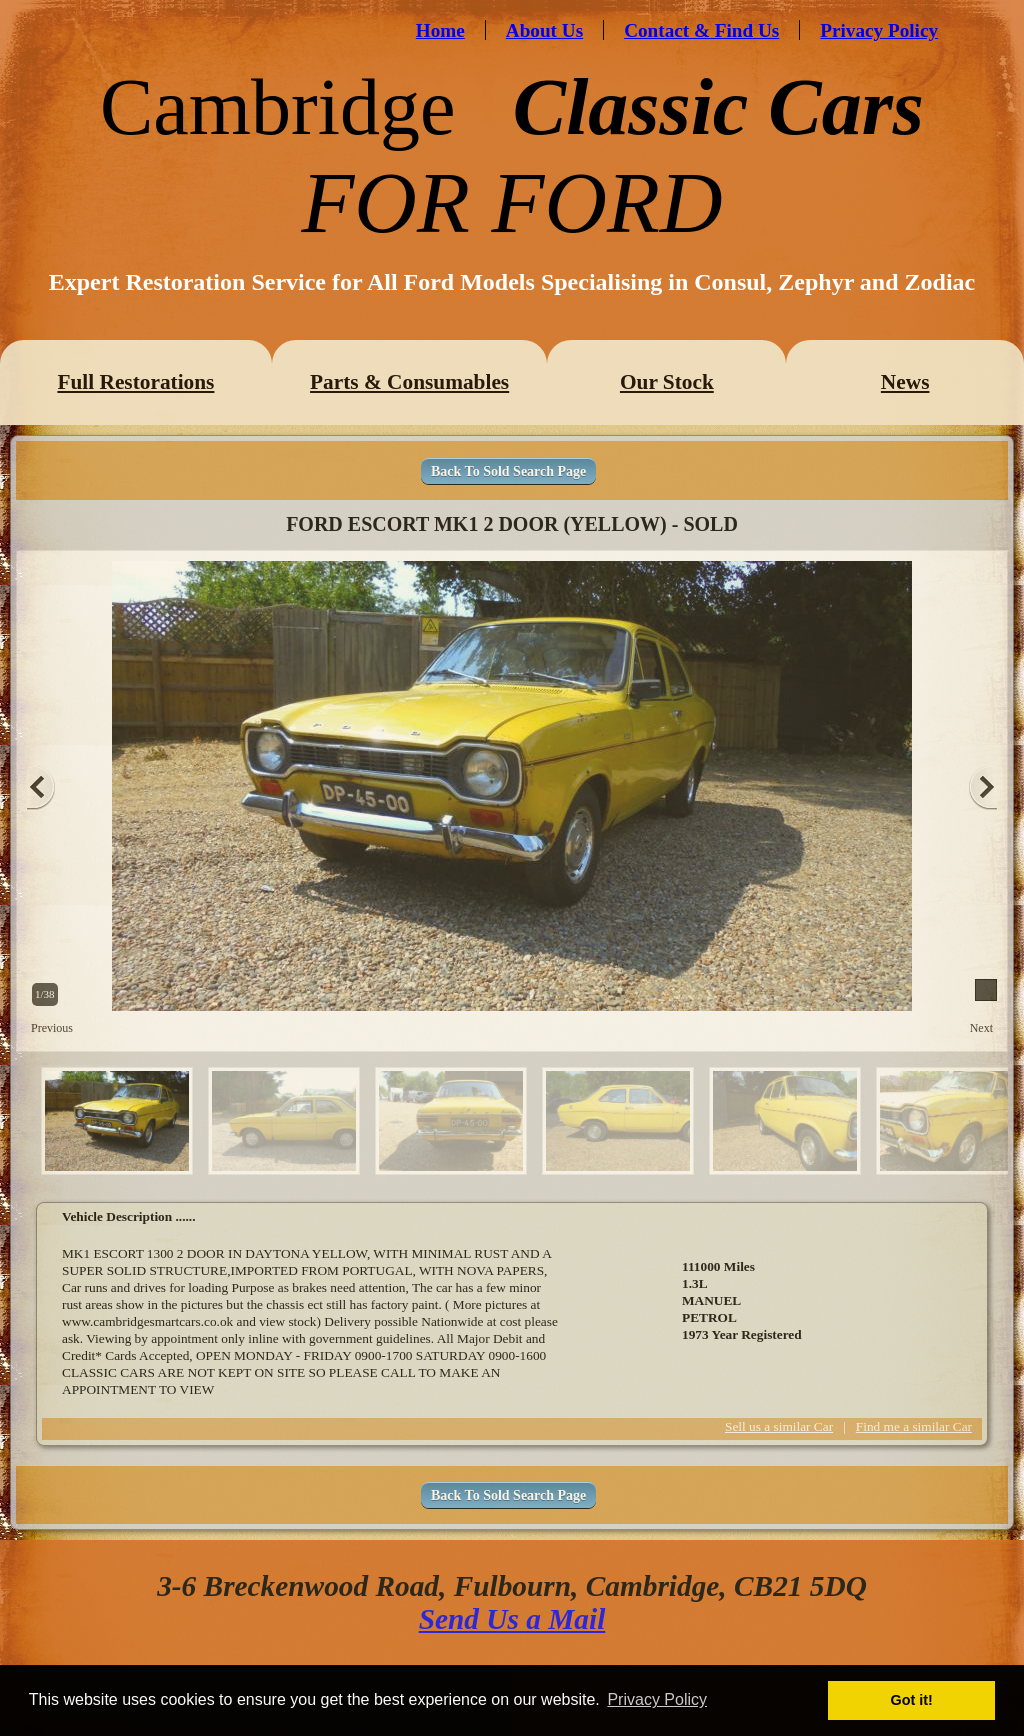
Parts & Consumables (409, 382)
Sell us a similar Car (779, 1426)
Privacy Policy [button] (657, 1699)
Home (440, 30)
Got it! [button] (912, 1700)
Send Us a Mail (512, 1619)
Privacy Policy (879, 30)
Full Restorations (135, 382)
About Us (544, 30)
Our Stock (667, 382)
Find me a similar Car (914, 1426)
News (905, 382)
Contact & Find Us (701, 30)
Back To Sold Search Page (508, 471)
